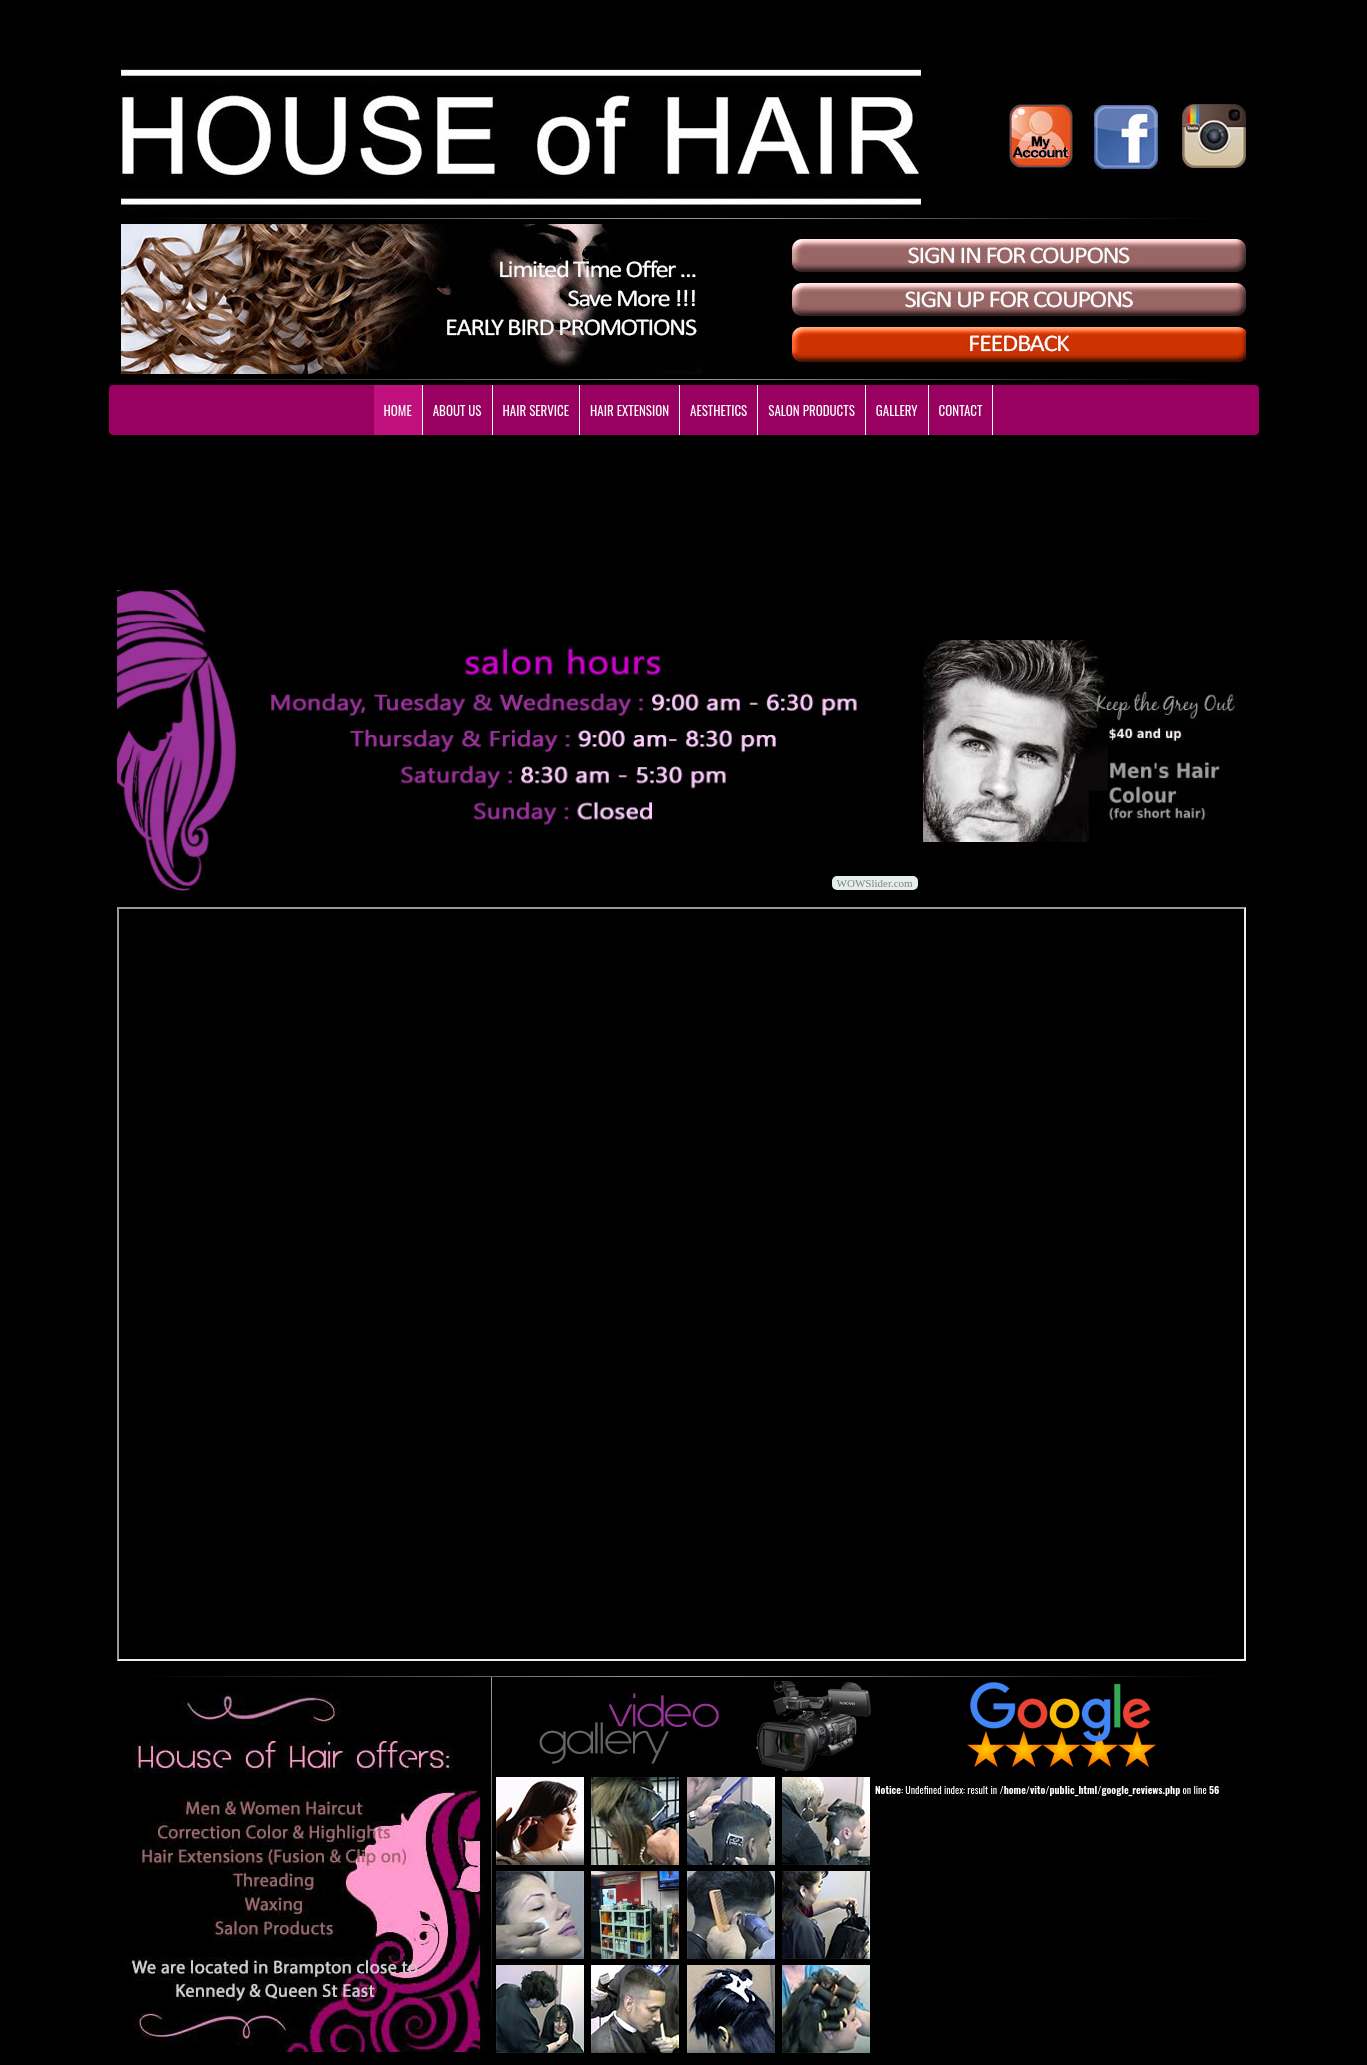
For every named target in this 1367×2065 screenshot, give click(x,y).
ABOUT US (457, 410)
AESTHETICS (718, 410)
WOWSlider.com (875, 883)
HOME (398, 410)
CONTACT (961, 410)
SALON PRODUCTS (811, 410)
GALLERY (897, 410)
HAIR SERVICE (536, 410)
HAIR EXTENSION (629, 410)
